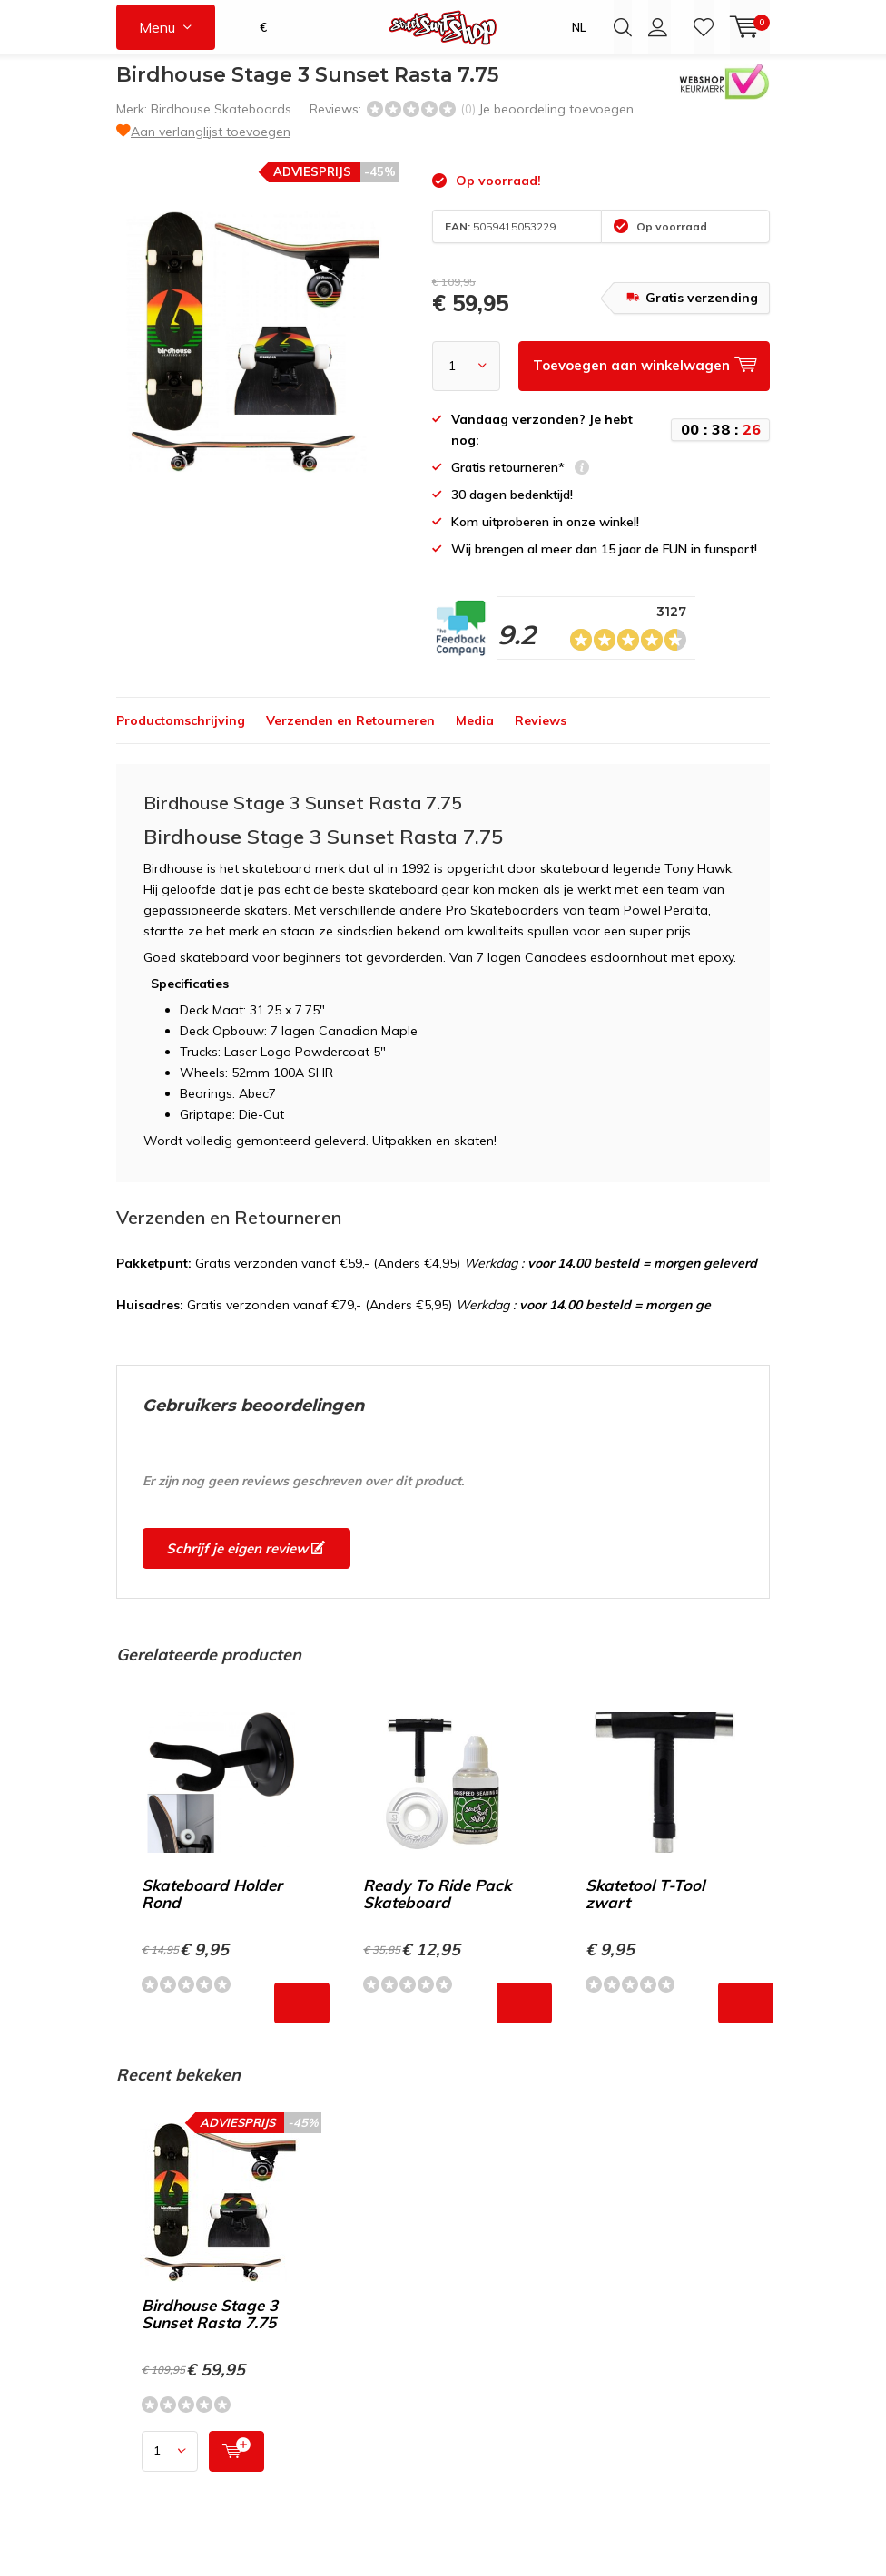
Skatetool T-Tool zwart (645, 1907)
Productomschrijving (180, 734)
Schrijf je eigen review (245, 1562)
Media (475, 734)
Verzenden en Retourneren (350, 734)
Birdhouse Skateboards (221, 122)
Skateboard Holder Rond (212, 1907)
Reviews (540, 734)
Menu (157, 27)
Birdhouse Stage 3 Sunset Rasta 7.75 (210, 2327)
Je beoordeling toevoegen (556, 122)
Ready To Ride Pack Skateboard (437, 1907)
